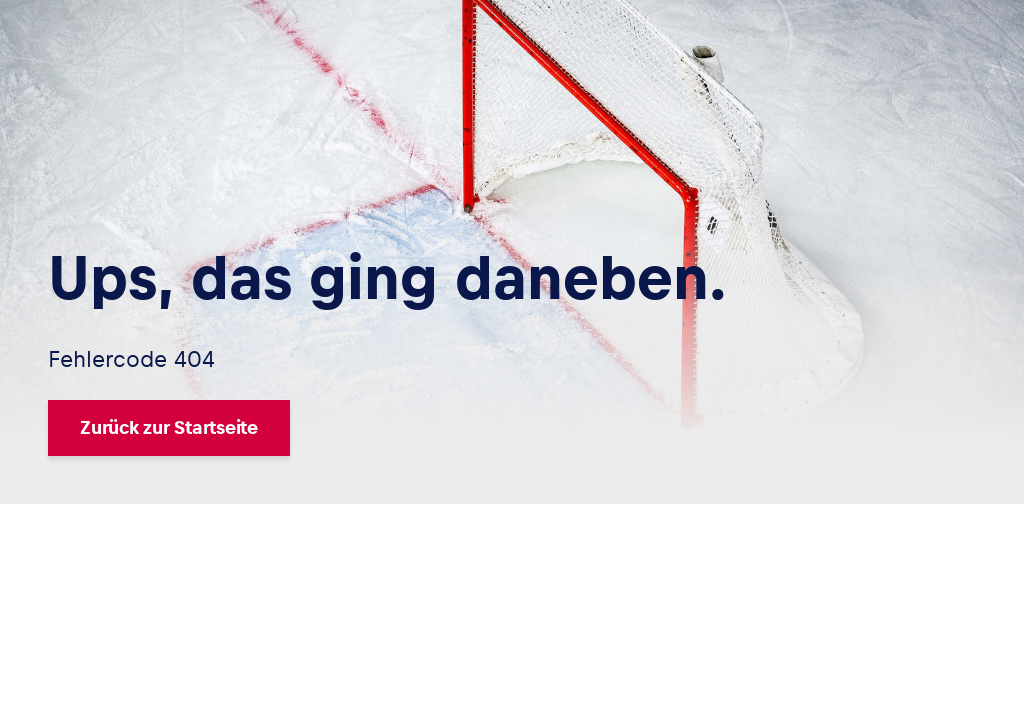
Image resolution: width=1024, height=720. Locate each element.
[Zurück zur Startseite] (387, 428)
